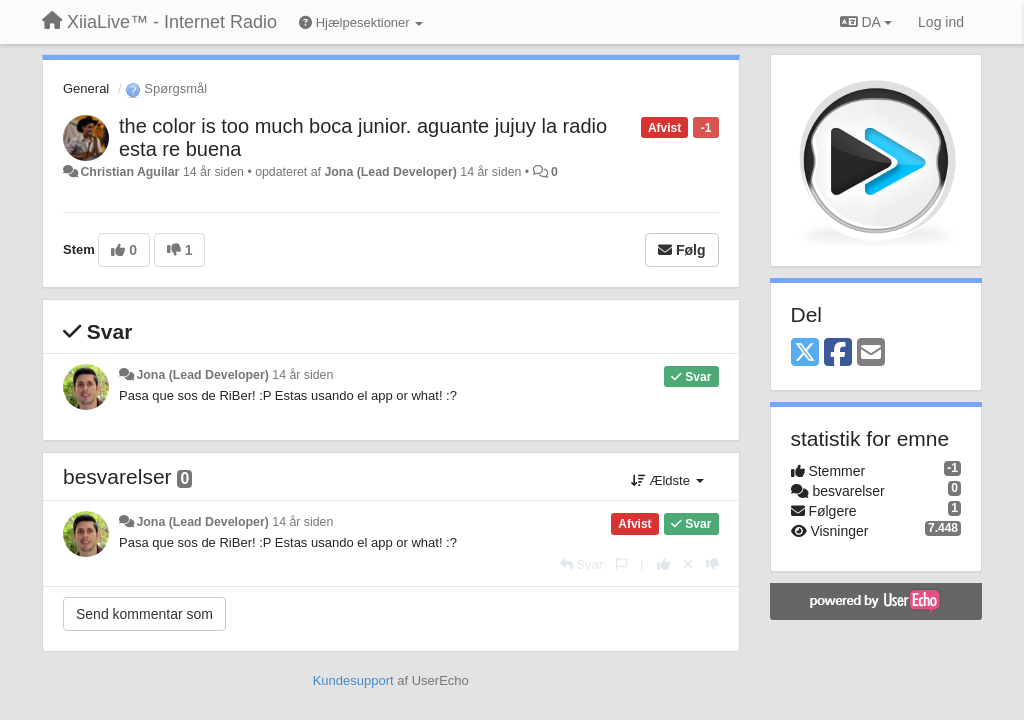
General (86, 88)
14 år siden (302, 375)
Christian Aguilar (129, 172)
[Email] (871, 353)
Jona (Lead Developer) (390, 172)
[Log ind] (941, 22)
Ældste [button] (667, 480)
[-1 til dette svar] (712, 564)
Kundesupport (353, 680)
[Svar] (581, 564)
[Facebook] (838, 353)
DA (866, 22)
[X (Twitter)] (805, 353)
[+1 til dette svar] (663, 564)
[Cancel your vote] (688, 564)
